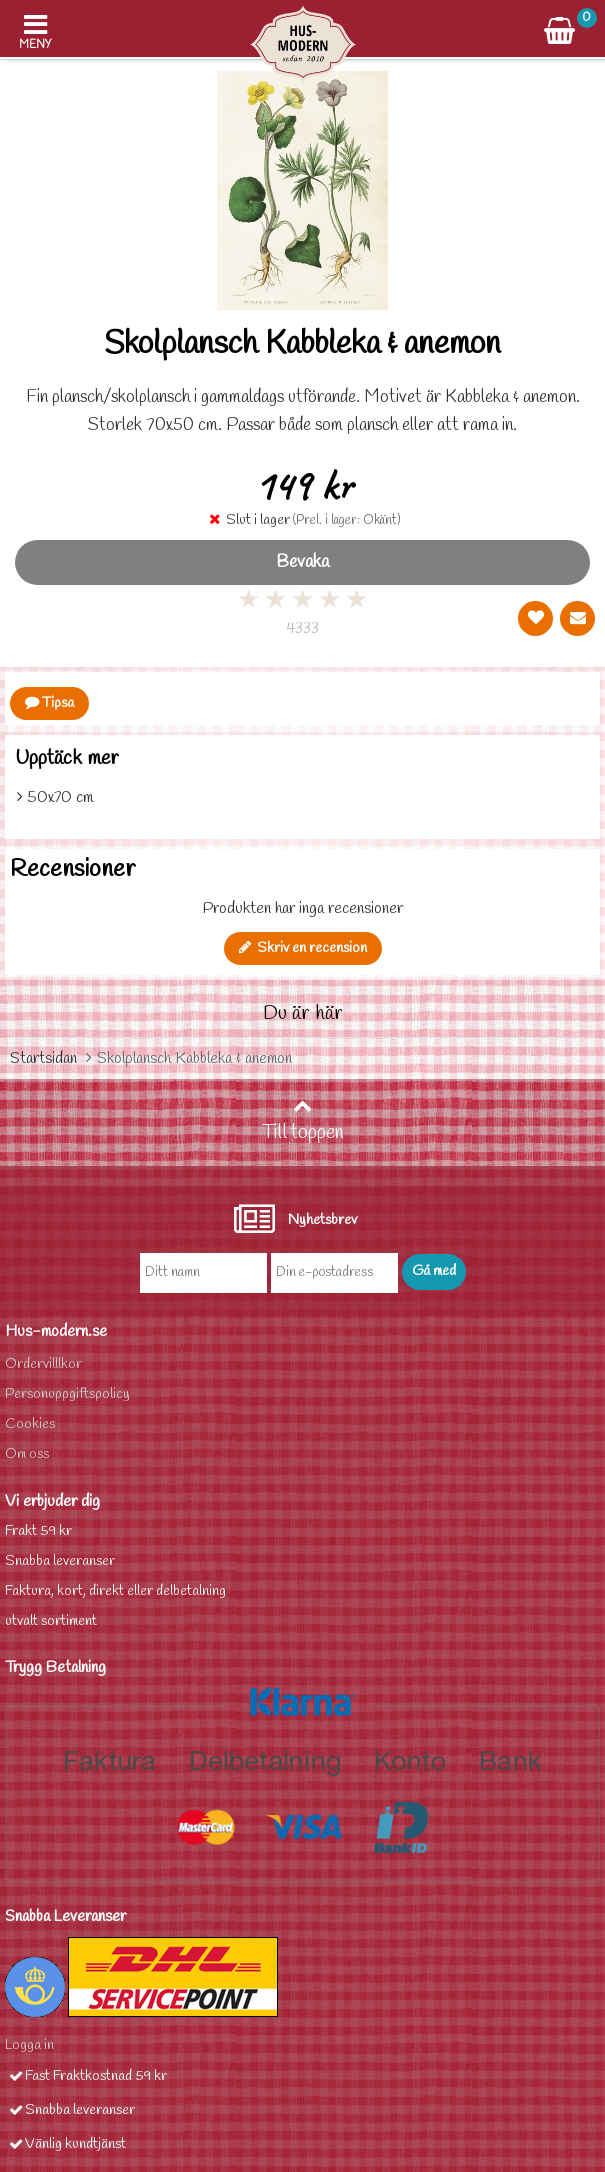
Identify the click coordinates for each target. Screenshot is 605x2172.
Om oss (27, 1454)
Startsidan (43, 1058)
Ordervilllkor (43, 1364)
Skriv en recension (303, 948)
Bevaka (302, 562)
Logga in (29, 2045)
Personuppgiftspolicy (67, 1394)
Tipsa (49, 703)
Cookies (30, 1424)
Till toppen (303, 1121)
